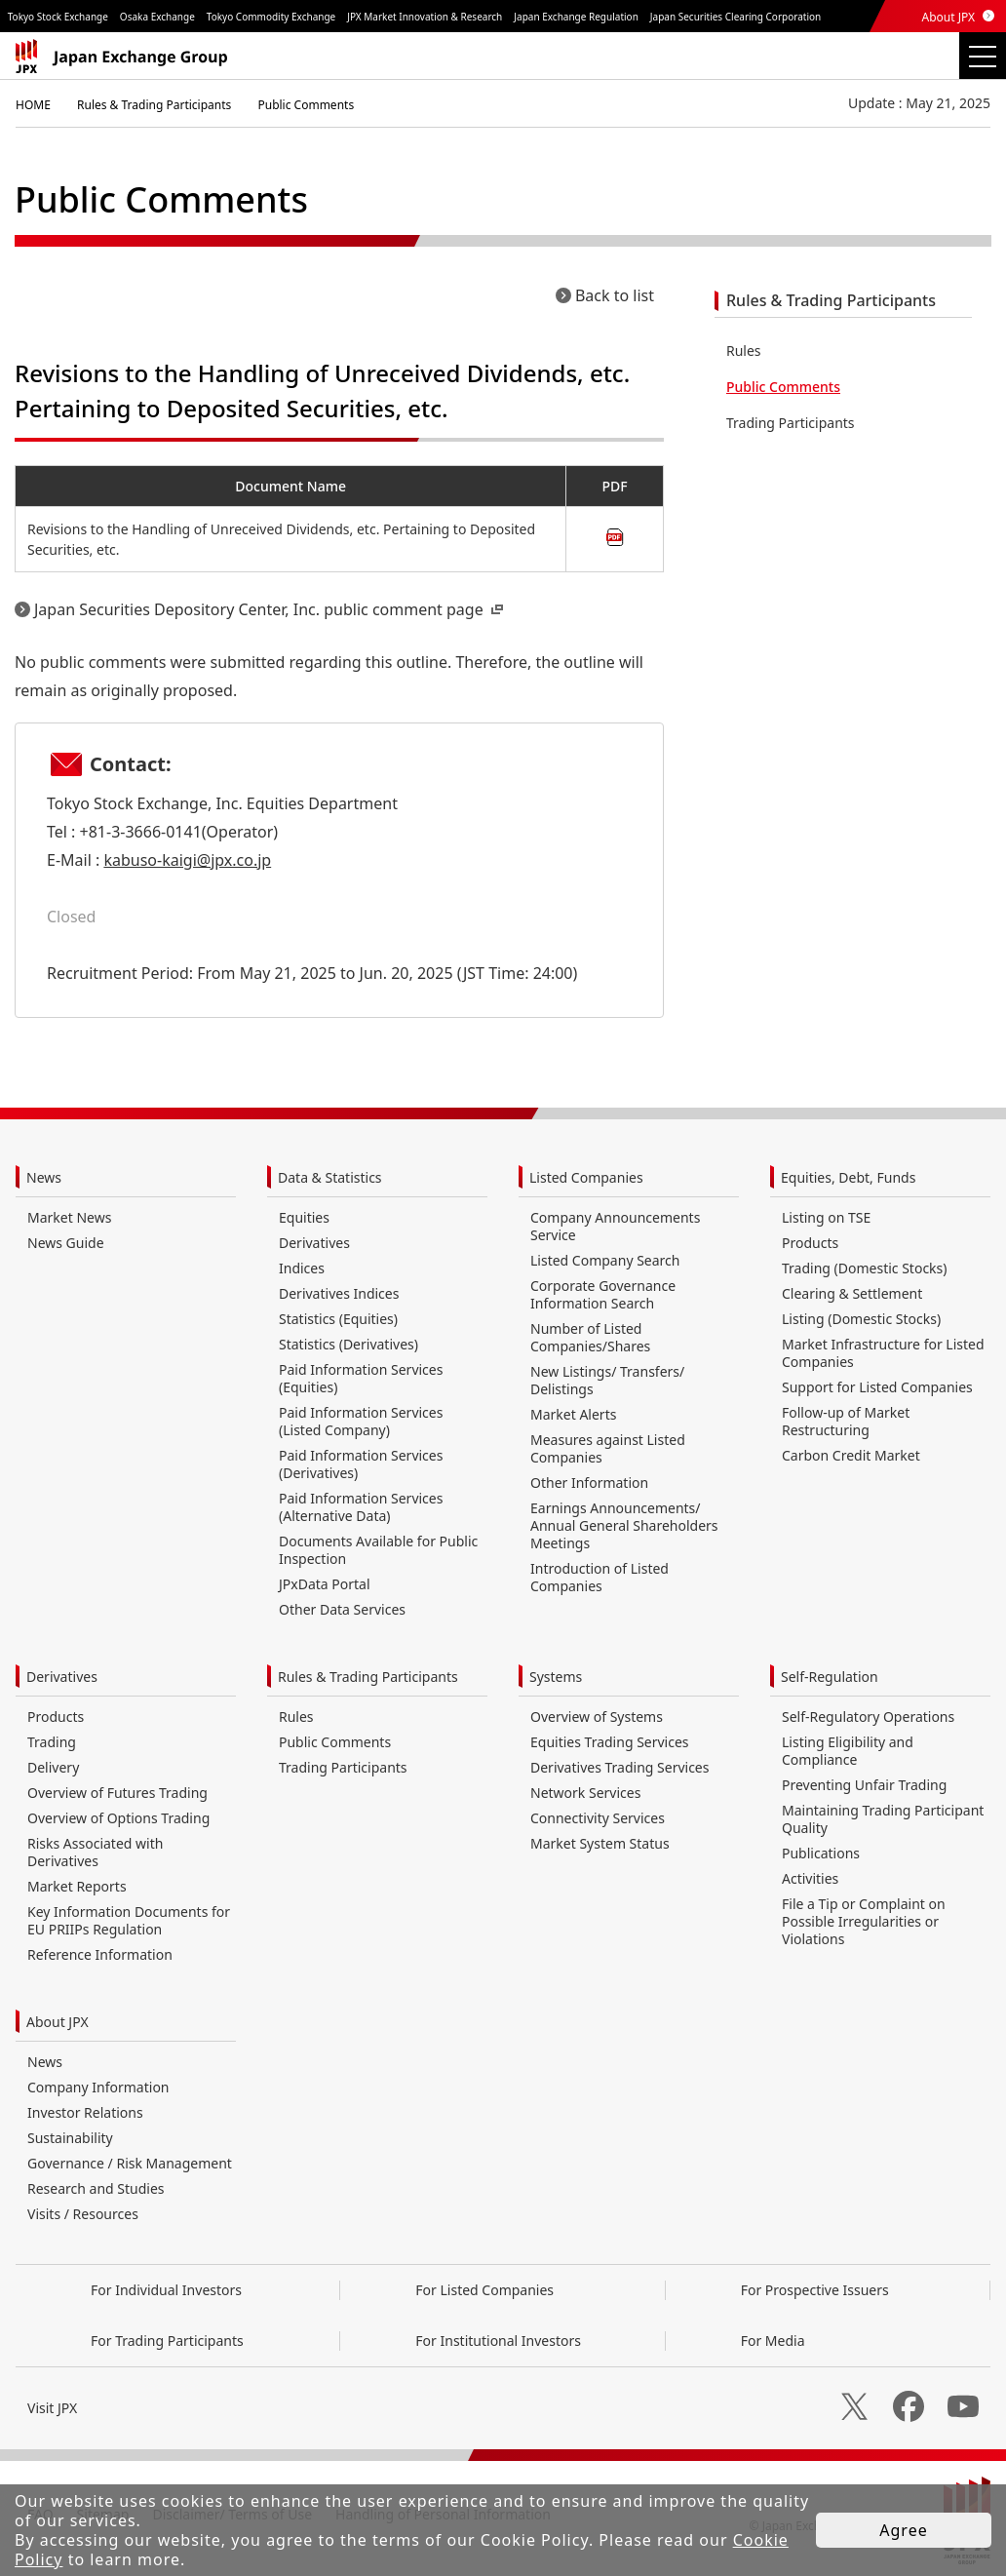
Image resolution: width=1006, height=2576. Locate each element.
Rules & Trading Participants (154, 105)
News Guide (65, 1242)
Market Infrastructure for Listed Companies (883, 1353)
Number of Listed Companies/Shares (590, 1337)
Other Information (589, 1482)
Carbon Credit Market (851, 1455)
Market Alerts (573, 1414)
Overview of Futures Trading (117, 1792)
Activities (810, 1878)
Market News (69, 1217)
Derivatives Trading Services (619, 1767)
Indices (302, 1268)
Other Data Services (342, 1609)
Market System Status (600, 1843)
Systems (555, 1676)
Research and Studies (96, 2188)
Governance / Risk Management (129, 2163)
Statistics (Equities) (338, 1318)
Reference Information (100, 1954)
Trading (51, 1742)
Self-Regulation (829, 1676)
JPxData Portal (324, 1584)
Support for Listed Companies (877, 1387)
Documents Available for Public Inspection (378, 1550)
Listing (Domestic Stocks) (861, 1318)
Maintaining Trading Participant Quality (883, 1819)
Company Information (98, 2087)
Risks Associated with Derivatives (95, 1852)
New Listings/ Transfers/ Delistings (607, 1380)
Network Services (585, 1792)
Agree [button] (903, 2530)
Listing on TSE (826, 1217)
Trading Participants (790, 422)
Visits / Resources (82, 2214)
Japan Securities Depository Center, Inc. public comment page (270, 609)
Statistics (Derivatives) (348, 1344)
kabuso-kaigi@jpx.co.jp (187, 860)
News (43, 1177)
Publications (821, 1853)
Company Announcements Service (615, 1226)
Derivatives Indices (339, 1293)
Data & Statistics (330, 1177)
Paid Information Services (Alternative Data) (361, 1507)
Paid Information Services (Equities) (361, 1378)
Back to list (614, 295)
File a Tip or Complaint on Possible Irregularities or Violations (864, 1921)
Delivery (53, 1767)
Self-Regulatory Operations (868, 1716)
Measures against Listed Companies (607, 1448)
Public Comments (305, 105)
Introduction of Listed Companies (599, 1577)
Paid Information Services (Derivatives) (361, 1464)
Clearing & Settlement (852, 1293)
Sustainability (70, 2137)
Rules (743, 350)
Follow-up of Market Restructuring (845, 1421)
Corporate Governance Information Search (603, 1294)
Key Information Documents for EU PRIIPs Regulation (128, 1920)
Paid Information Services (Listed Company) (361, 1421)
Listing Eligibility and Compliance (847, 1751)
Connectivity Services (597, 1818)
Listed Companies (586, 1177)
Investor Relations (85, 2112)
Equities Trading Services (609, 1742)
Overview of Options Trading (118, 1818)
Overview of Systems (596, 1716)
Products (810, 1242)
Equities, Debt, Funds (848, 1177)
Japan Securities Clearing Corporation (735, 16)
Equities (304, 1217)
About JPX (948, 17)
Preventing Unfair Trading (864, 1785)
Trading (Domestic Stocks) (864, 1268)
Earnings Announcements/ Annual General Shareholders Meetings (624, 1525)
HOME (33, 105)
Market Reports (77, 1886)
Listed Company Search (604, 1260)
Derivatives (314, 1242)
